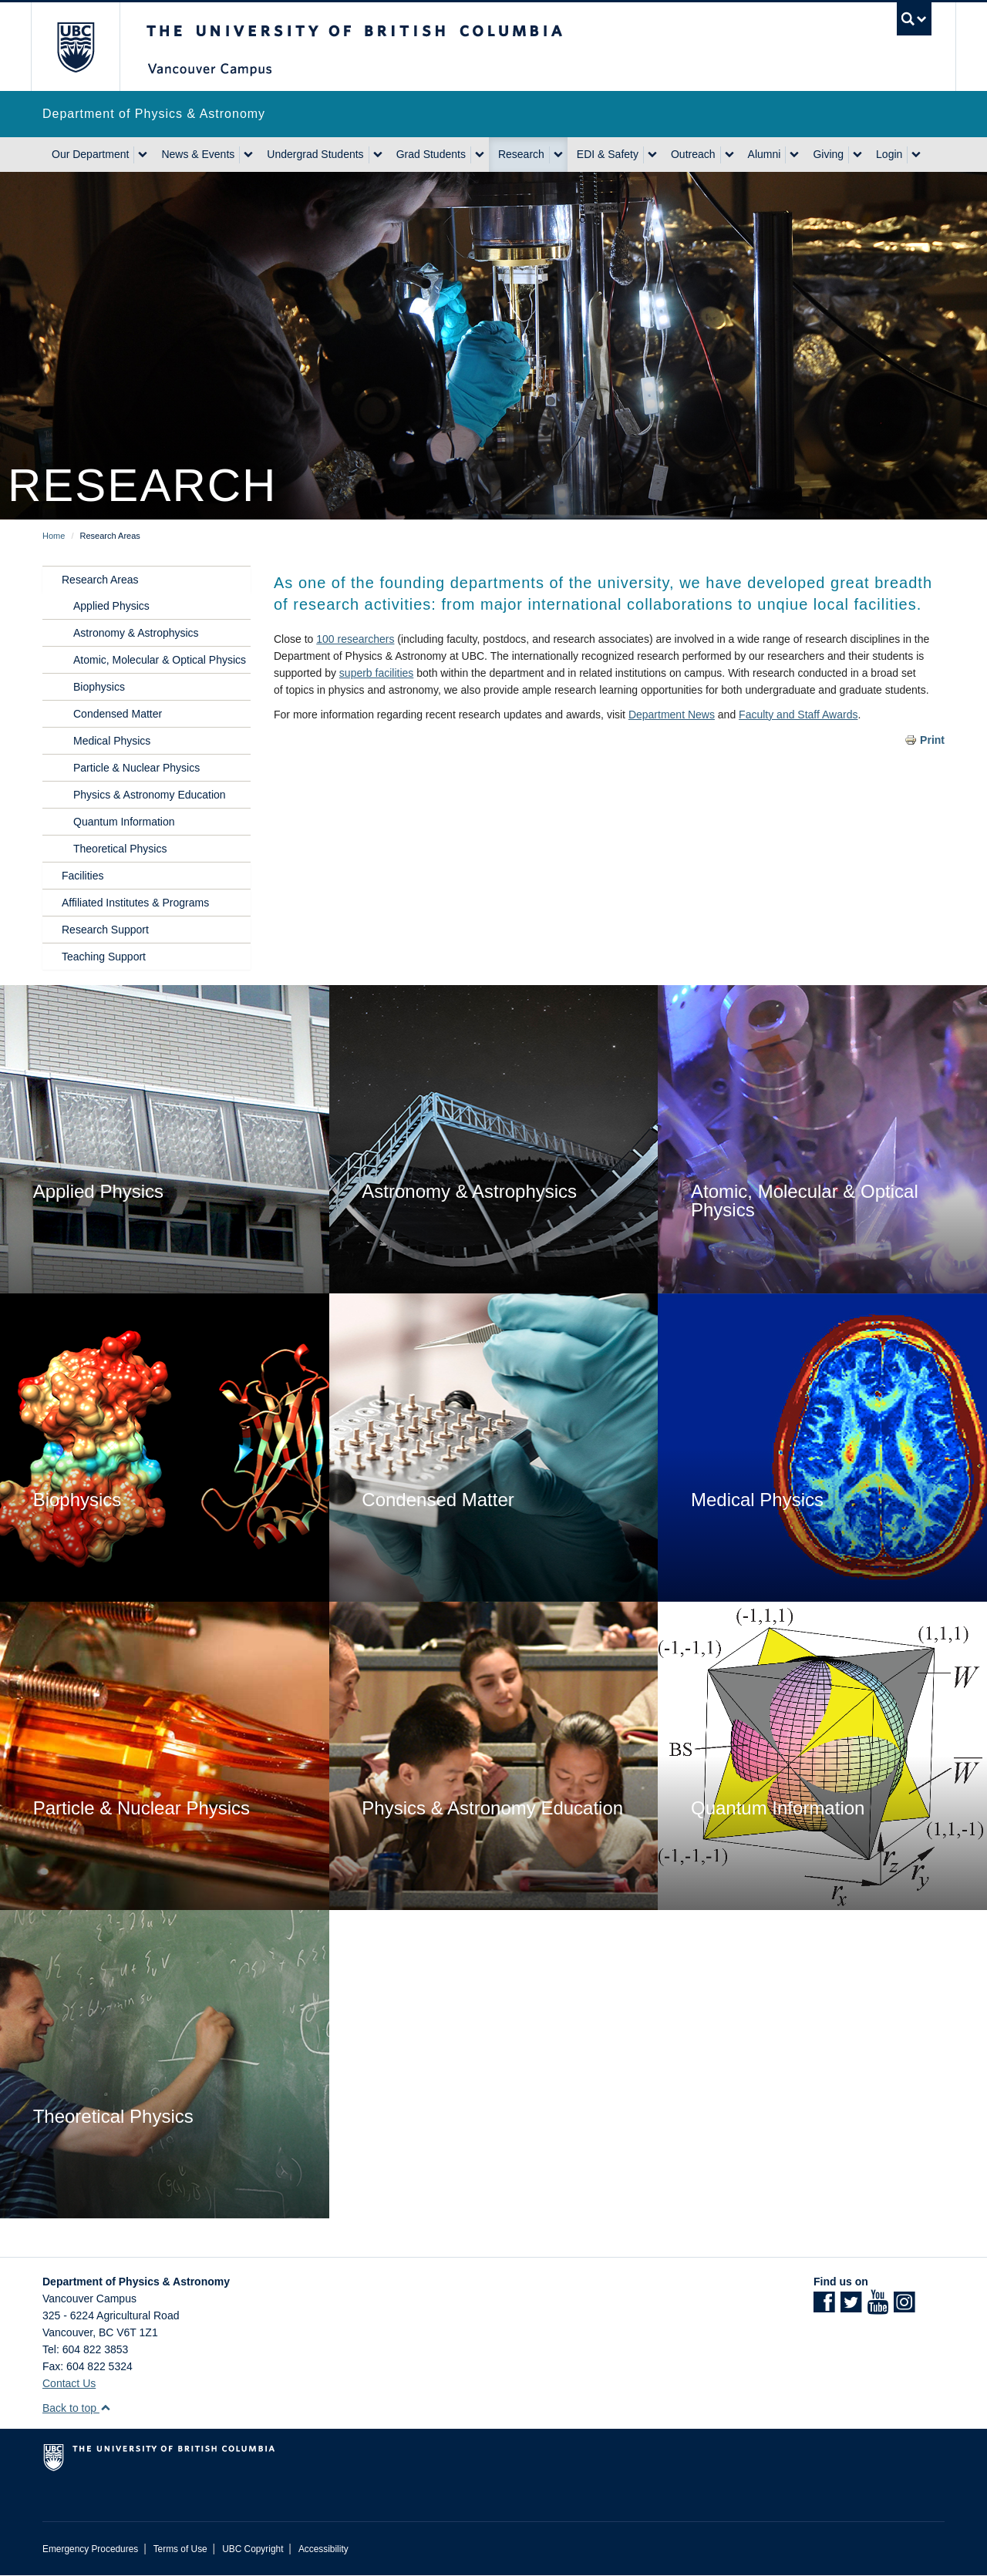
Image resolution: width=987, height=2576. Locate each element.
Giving (828, 154)
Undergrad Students (315, 154)
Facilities (82, 875)
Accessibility (323, 2549)
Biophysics (99, 687)
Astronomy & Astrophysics (136, 633)
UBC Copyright (252, 2549)
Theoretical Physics (120, 848)
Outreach (693, 154)
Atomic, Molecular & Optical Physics (159, 660)
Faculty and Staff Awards (798, 714)
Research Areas (100, 579)
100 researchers (355, 639)
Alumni (764, 154)
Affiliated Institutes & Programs (135, 902)
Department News (671, 714)
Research (521, 154)
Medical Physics (111, 741)
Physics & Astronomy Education (149, 795)
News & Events (197, 154)
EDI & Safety (607, 154)
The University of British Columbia (75, 46)
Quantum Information (124, 822)
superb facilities (376, 673)
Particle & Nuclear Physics (136, 768)
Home (53, 535)
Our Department (90, 154)
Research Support (105, 929)
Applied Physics (111, 606)
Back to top (76, 2408)
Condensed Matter (117, 714)
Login (889, 154)
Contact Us (69, 2383)
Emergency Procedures (90, 2549)
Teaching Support (104, 956)
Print (932, 740)
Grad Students (431, 154)
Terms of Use (180, 2549)
